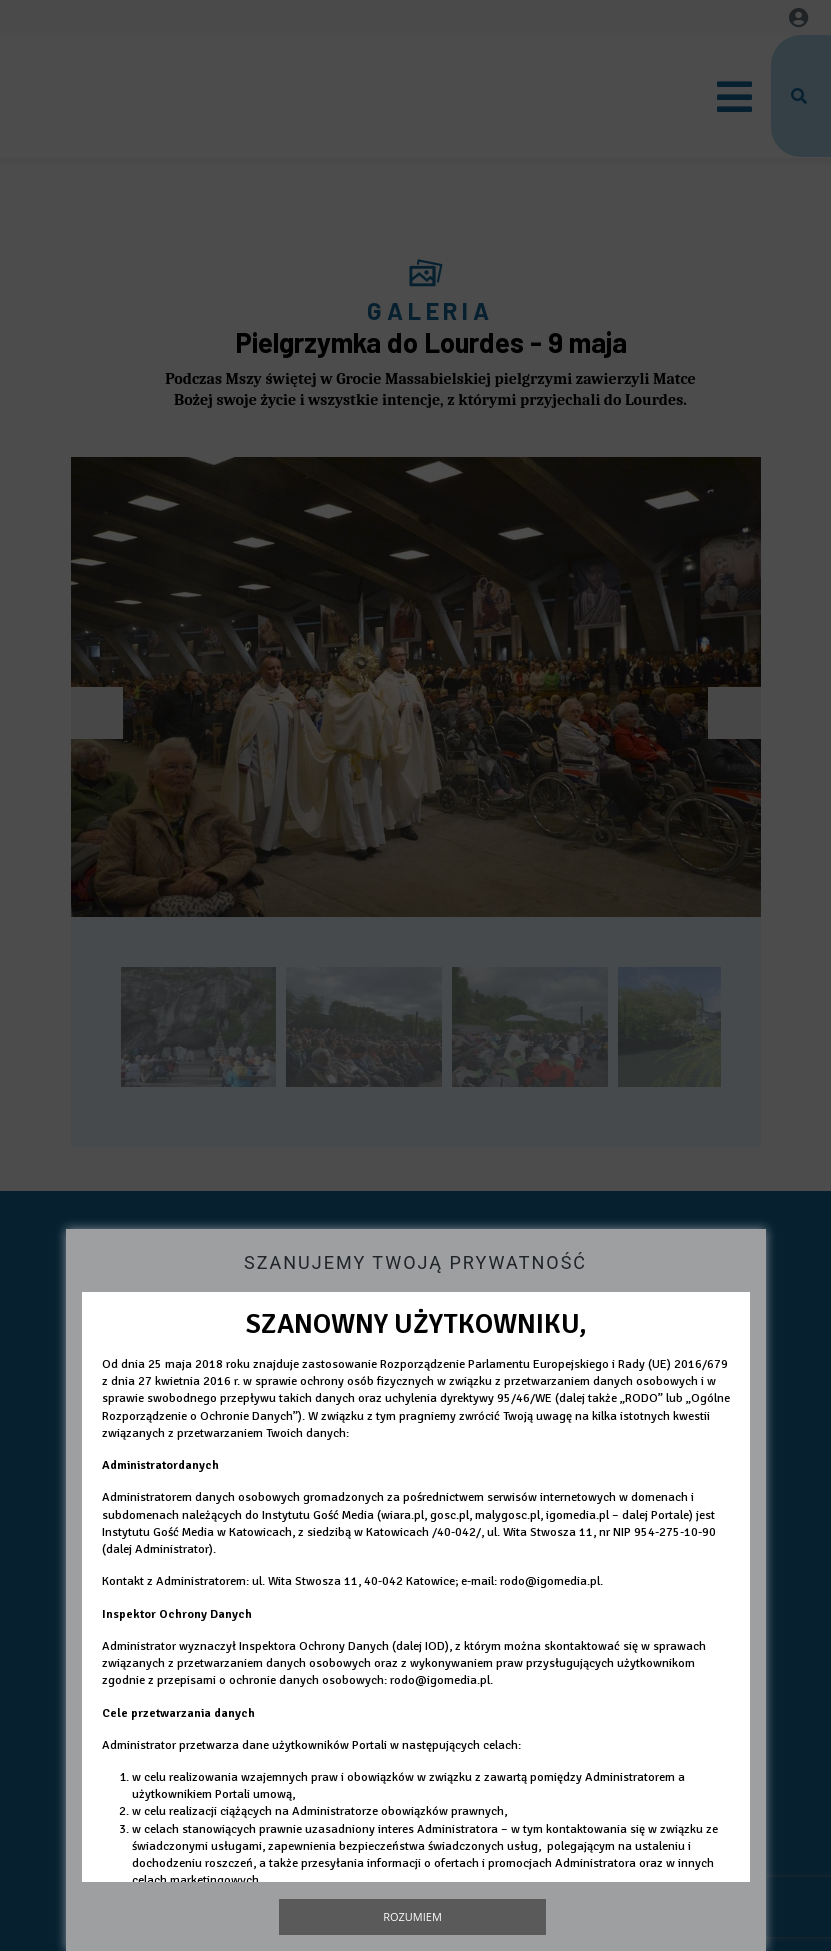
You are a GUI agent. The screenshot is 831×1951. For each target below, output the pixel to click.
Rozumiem (412, 1916)
